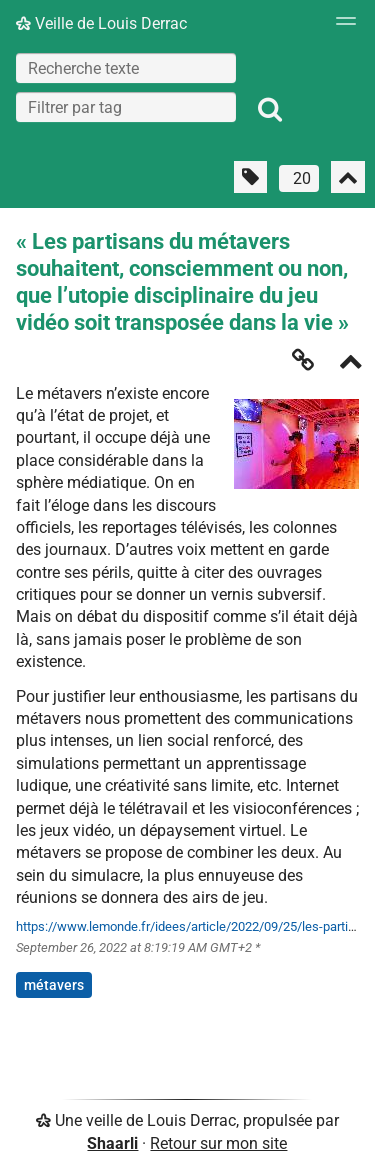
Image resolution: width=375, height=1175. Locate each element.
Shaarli (112, 1143)
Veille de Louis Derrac (101, 23)
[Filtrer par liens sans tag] (250, 177)
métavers (54, 985)
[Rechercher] (270, 110)
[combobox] (126, 107)
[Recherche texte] (126, 68)
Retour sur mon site (218, 1143)
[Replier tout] (348, 177)
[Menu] (341, 27)
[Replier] (351, 363)
